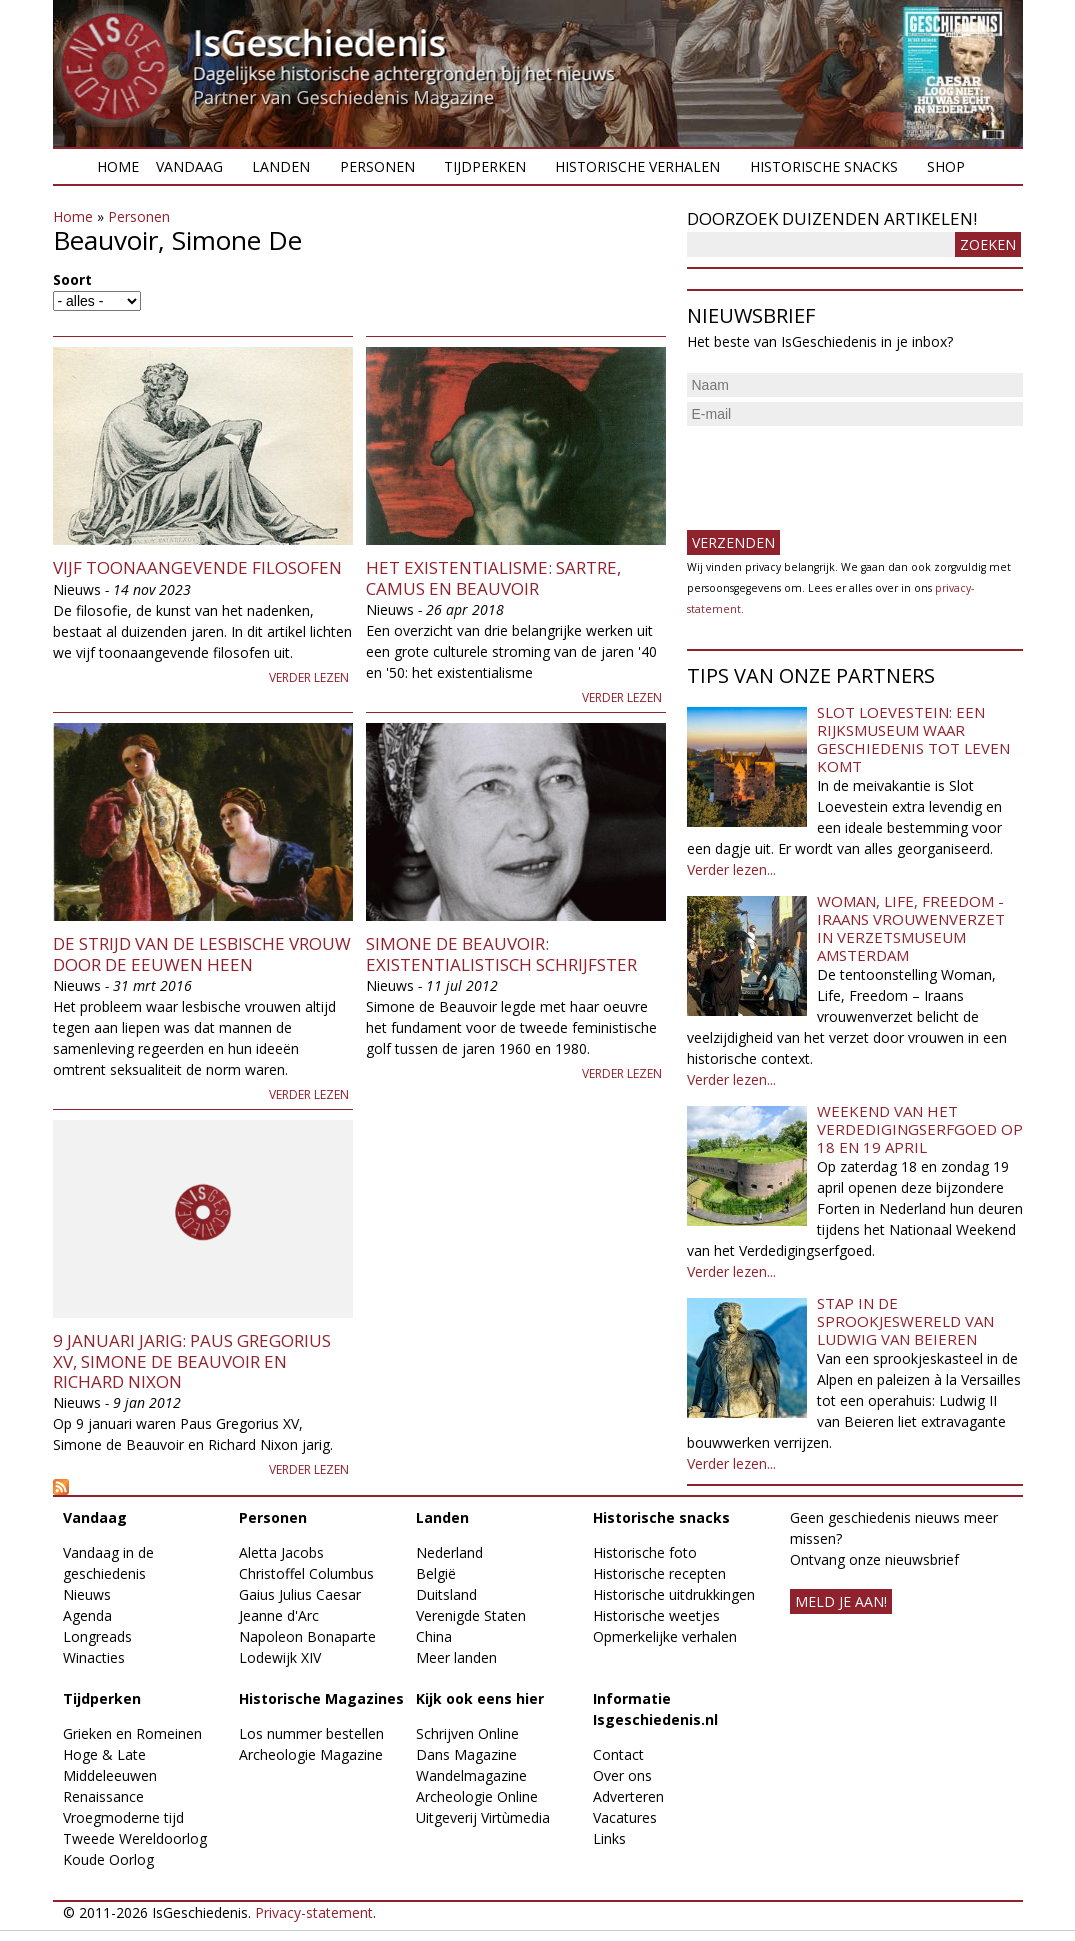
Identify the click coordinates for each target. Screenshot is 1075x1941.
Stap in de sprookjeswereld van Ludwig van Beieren (905, 1321)
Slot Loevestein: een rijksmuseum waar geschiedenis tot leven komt (913, 739)
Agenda (87, 1615)
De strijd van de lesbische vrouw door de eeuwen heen (202, 953)
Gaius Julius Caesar (300, 1594)
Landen (281, 166)
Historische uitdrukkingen (674, 1594)
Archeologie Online (477, 1796)
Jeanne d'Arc (279, 1615)
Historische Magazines (321, 1698)
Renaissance (103, 1796)
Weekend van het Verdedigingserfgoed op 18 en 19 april (920, 1129)
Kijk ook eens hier (480, 1698)
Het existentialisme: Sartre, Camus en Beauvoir (493, 577)
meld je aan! (841, 1601)
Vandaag (189, 166)
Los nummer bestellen (311, 1733)
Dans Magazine (466, 1754)
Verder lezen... (731, 869)
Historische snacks (824, 166)
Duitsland (446, 1594)
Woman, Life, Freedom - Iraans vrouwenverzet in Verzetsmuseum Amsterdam (911, 928)
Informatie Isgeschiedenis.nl (655, 1709)
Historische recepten (659, 1573)
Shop (946, 166)
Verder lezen (309, 677)
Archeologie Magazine (311, 1754)
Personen (377, 166)
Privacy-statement (314, 1912)
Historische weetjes (656, 1615)
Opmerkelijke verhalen (665, 1636)
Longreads (97, 1636)
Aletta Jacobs (281, 1552)
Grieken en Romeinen (132, 1733)
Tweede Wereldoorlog (135, 1838)
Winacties (94, 1657)
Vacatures (625, 1817)
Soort (72, 279)
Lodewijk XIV (280, 1657)
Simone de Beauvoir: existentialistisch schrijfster (501, 953)
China (434, 1636)
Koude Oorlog (108, 1859)
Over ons (622, 1775)
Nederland (449, 1552)
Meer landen (456, 1657)
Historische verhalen (637, 166)
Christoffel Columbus (306, 1573)
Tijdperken (485, 166)
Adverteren (628, 1796)
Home (118, 166)
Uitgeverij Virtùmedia (483, 1817)
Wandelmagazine (471, 1775)
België (436, 1573)
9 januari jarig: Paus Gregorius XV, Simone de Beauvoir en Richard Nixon (192, 1361)
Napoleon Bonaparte (307, 1636)
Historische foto (645, 1552)
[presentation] (839, 470)
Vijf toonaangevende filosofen (197, 567)
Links (609, 1838)
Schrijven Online (467, 1733)
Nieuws (87, 1594)
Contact (618, 1754)
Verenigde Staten (471, 1615)
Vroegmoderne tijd (123, 1817)
